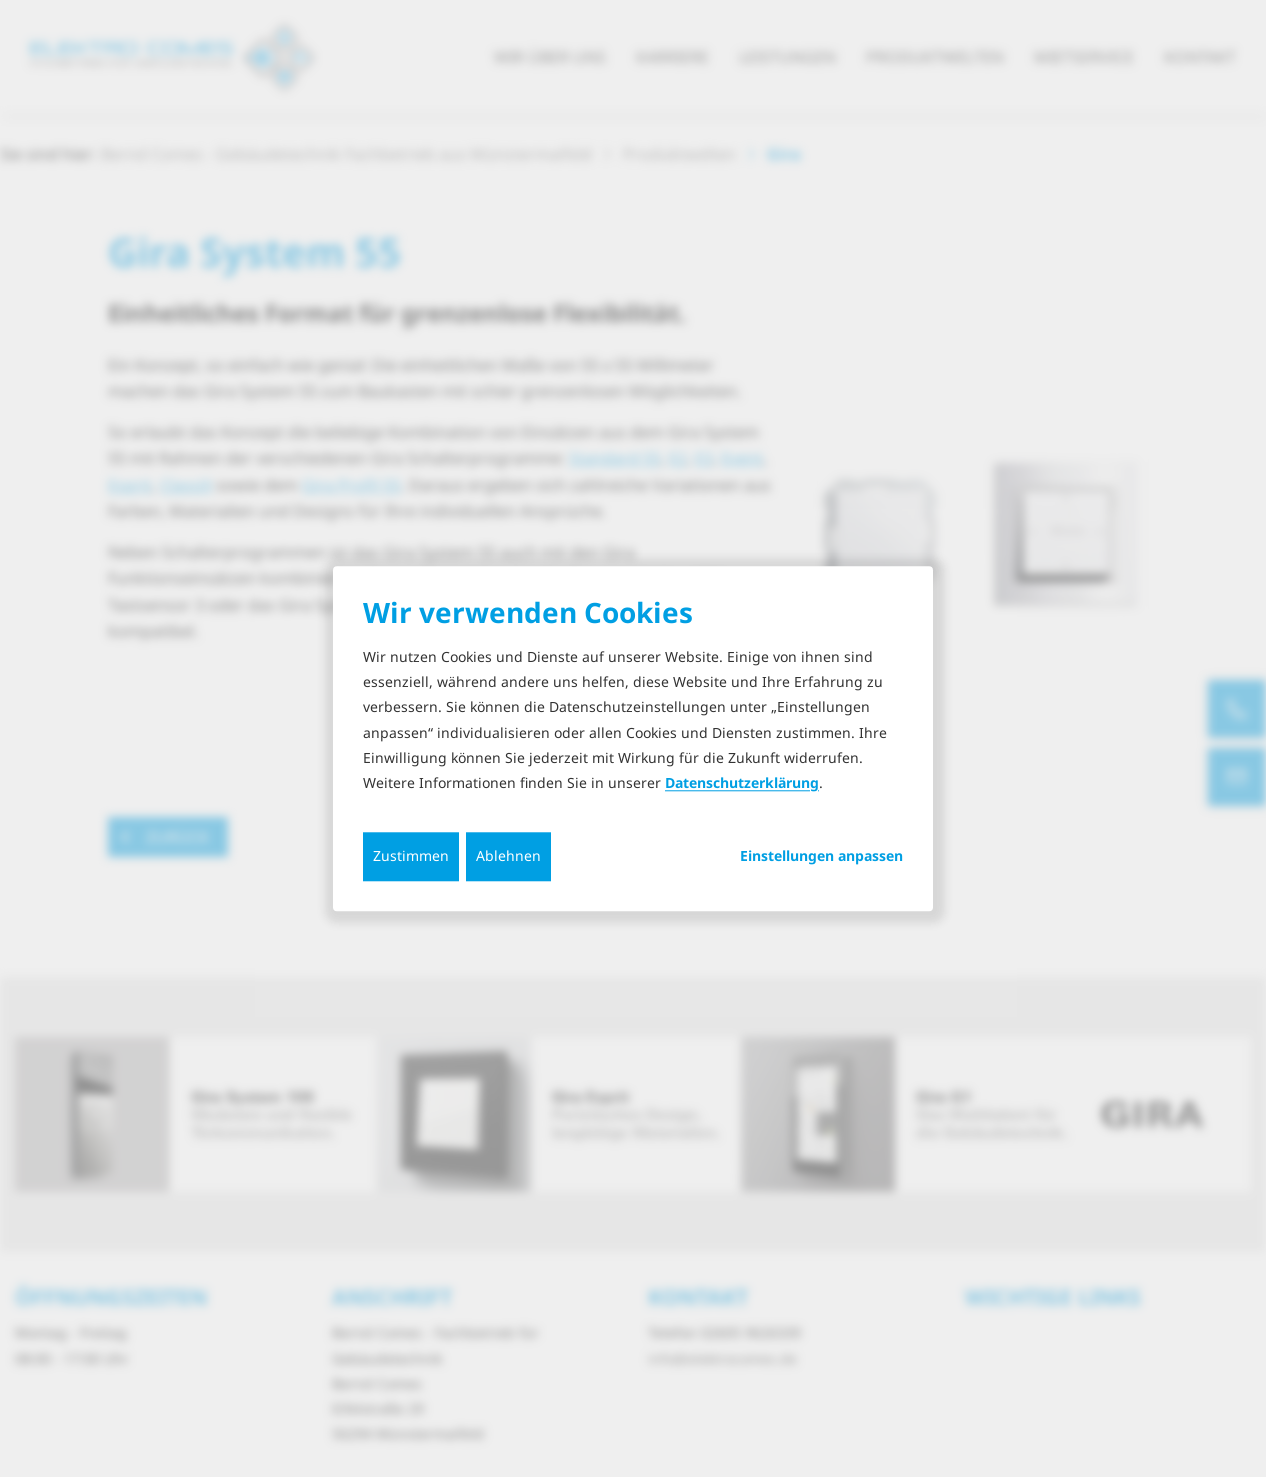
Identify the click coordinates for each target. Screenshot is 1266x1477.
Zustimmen (411, 855)
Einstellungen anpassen (821, 856)
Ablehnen (508, 855)
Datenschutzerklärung (742, 782)
